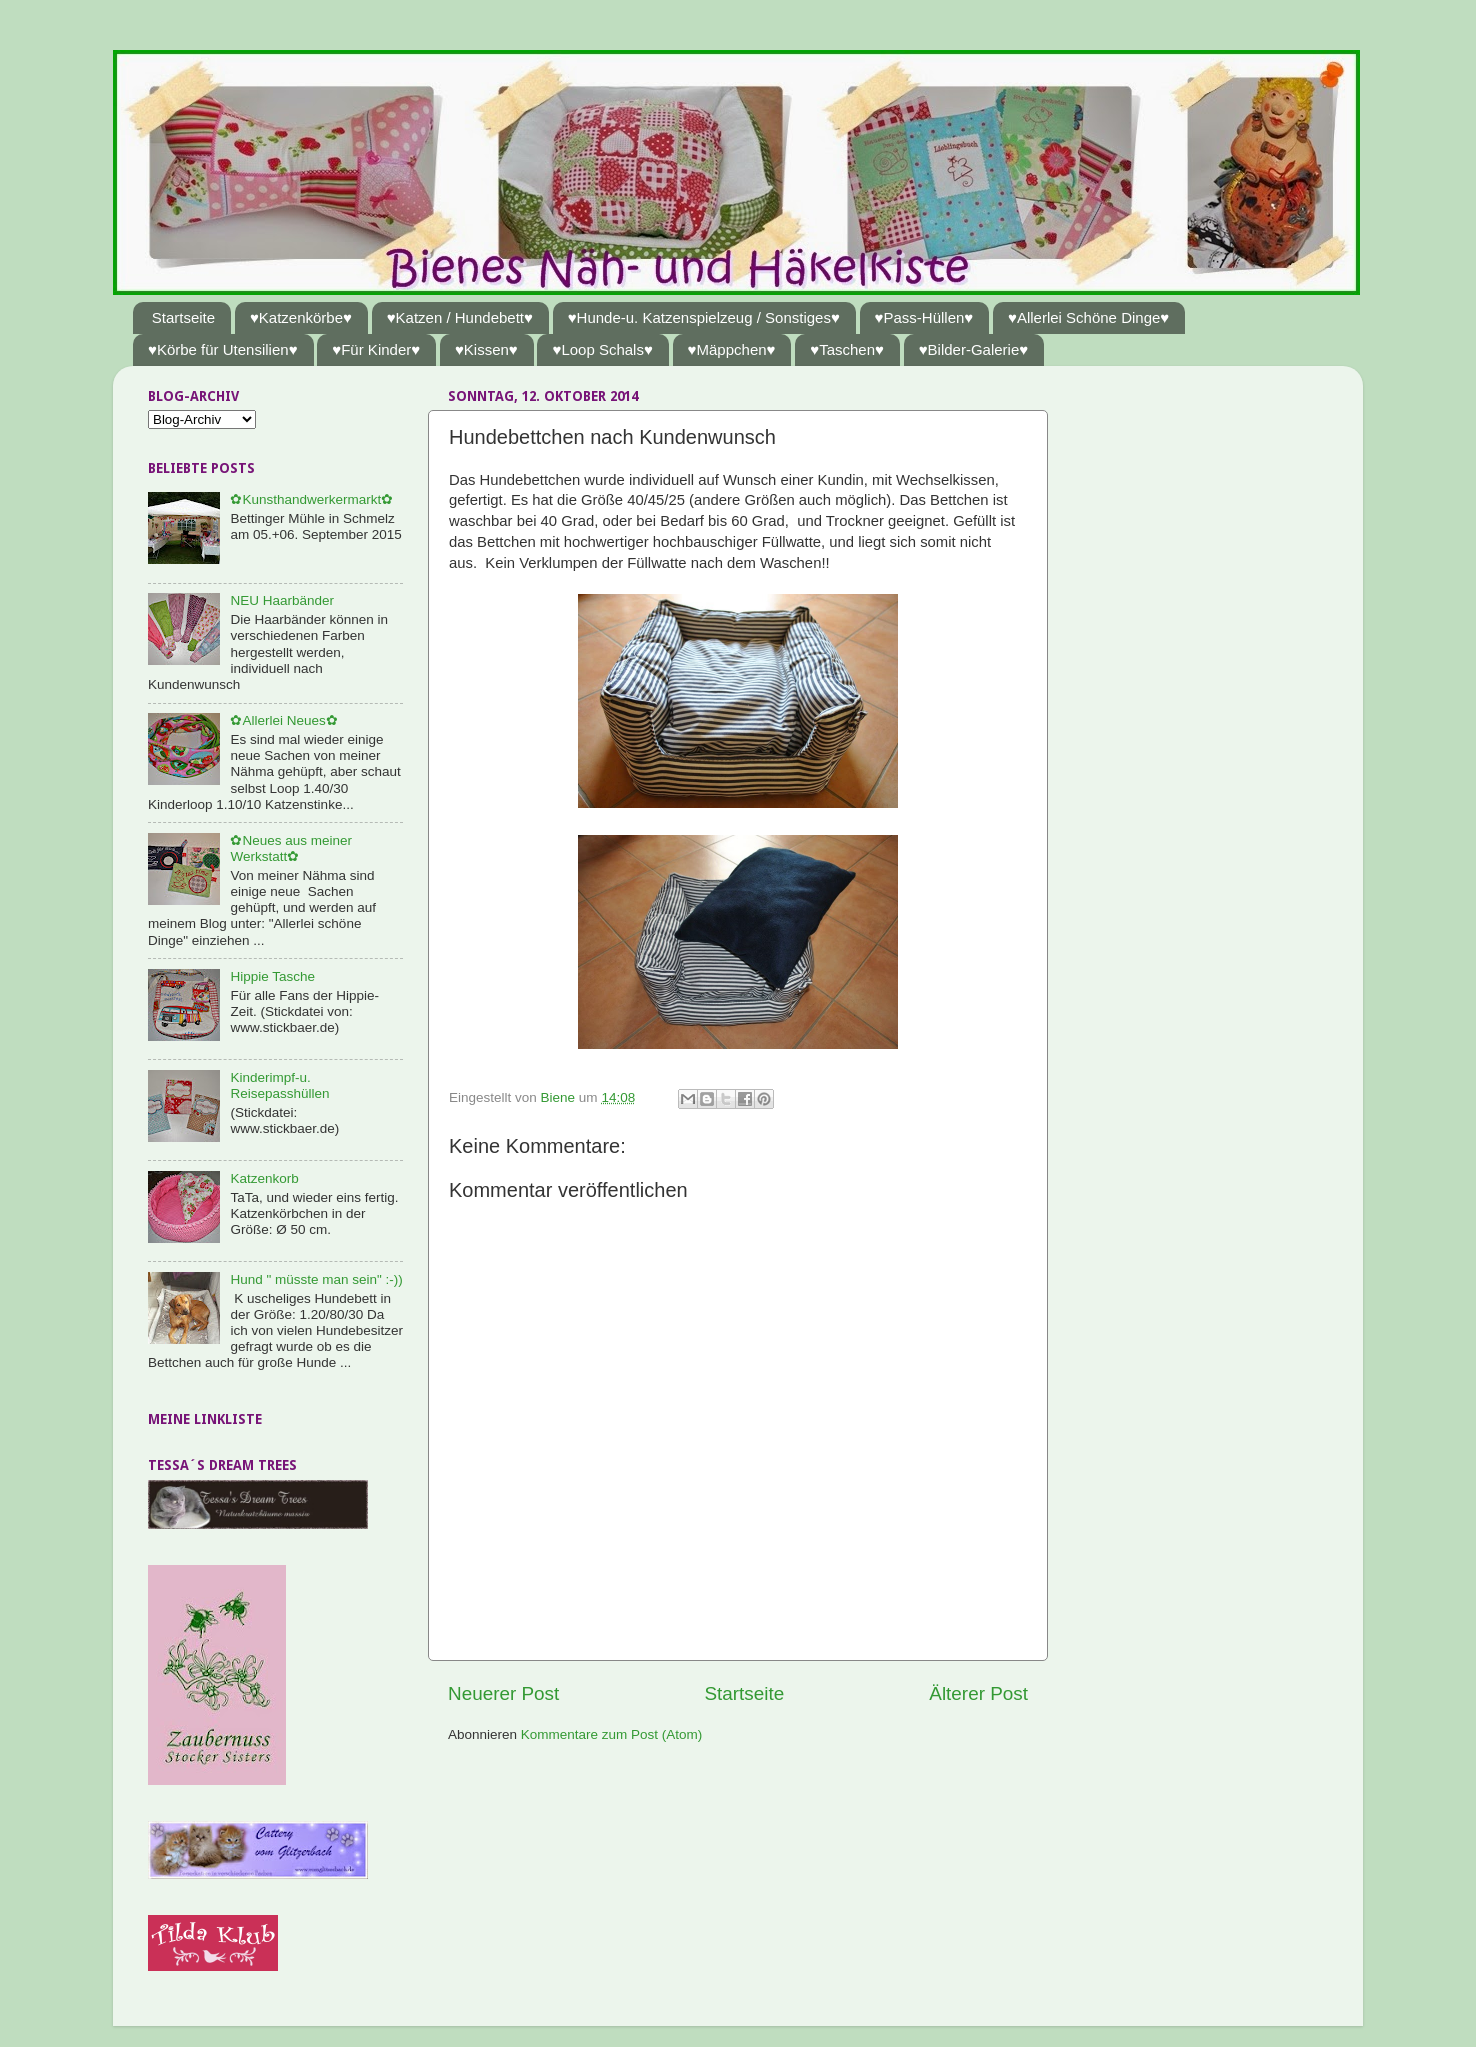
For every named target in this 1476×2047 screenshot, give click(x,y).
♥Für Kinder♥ (376, 349)
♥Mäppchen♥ (732, 349)
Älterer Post (978, 1693)
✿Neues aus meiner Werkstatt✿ (291, 848)
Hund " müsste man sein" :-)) (316, 1279)
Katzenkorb (264, 1178)
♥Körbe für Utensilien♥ (223, 349)
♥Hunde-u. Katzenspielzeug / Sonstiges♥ (704, 317)
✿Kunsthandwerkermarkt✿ (311, 499)
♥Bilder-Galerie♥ (974, 349)
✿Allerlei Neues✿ (283, 720)
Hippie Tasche (272, 976)
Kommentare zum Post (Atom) (612, 1734)
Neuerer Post (503, 1693)
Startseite (183, 317)
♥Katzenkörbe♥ (301, 317)
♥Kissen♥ (486, 349)
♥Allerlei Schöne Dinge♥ (1088, 317)
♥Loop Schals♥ (602, 349)
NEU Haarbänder (282, 600)
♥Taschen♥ (847, 349)
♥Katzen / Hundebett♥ (460, 317)
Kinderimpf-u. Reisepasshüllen (279, 1085)
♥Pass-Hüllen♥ (924, 317)
